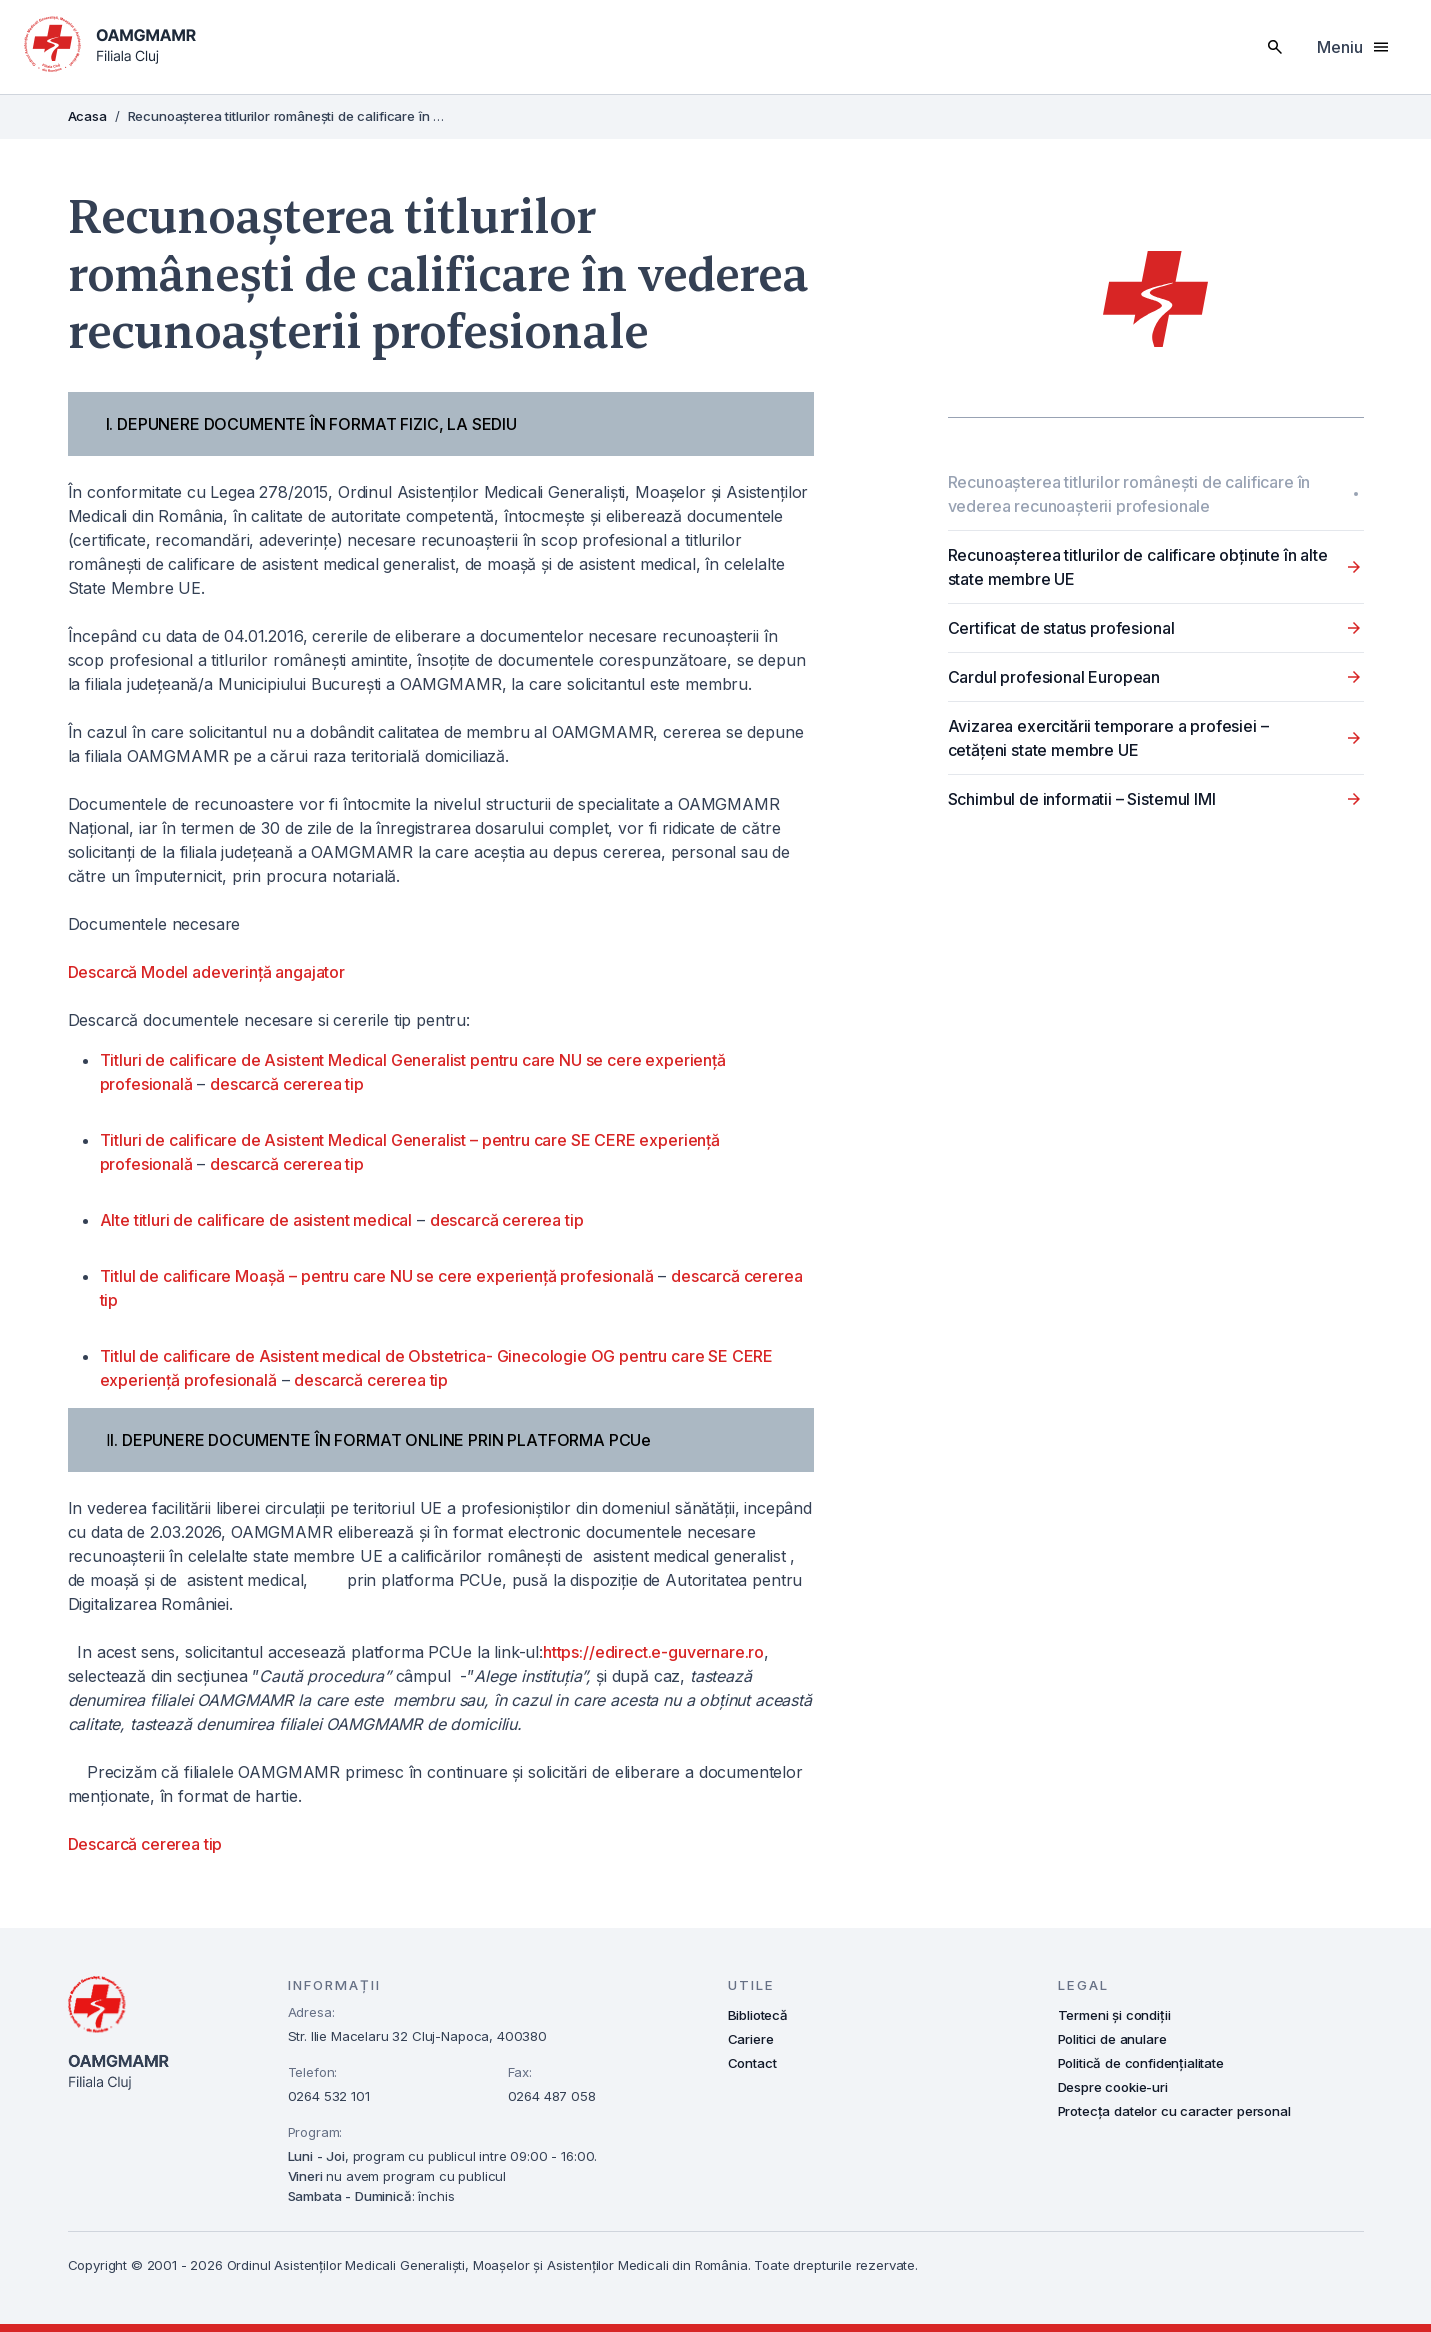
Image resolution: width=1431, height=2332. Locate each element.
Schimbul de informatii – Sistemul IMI (1082, 799)
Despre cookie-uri (1113, 2087)
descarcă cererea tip (287, 1084)
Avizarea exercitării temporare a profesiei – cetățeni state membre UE (1108, 738)
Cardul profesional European (1054, 677)
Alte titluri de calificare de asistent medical (256, 1220)
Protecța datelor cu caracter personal (1174, 2111)
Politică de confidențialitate (1141, 2063)
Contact (752, 2063)
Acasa (87, 116)
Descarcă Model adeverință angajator (206, 972)
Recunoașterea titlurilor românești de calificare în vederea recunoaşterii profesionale (1129, 494)
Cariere (751, 2039)
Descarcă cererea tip (145, 1844)
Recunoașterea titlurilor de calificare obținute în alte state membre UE (1138, 567)
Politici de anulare (1112, 2039)
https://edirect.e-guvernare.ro (653, 1652)
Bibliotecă (758, 2015)
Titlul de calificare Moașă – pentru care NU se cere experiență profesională (377, 1276)
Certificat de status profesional (1061, 628)
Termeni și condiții (1114, 2015)
